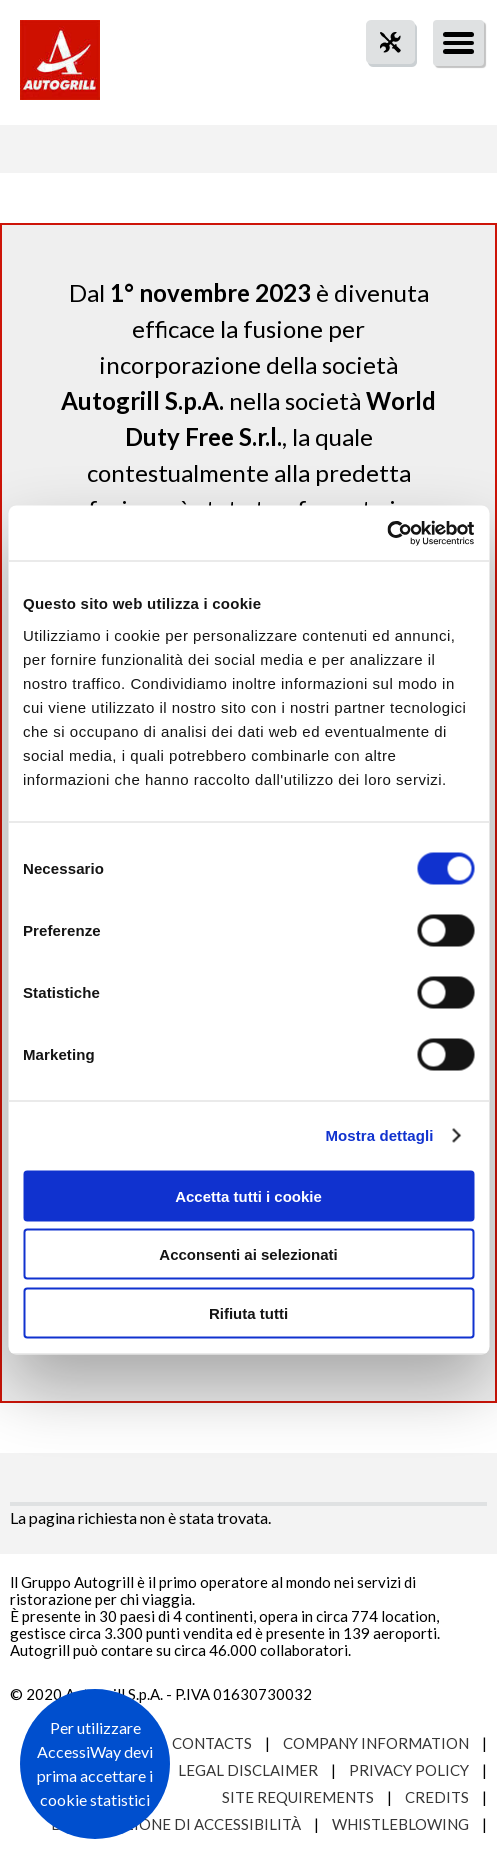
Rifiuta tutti (248, 1312)
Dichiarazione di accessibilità (176, 1824)
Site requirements (298, 1797)
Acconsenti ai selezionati (248, 1254)
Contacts (212, 1743)
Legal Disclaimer (248, 1770)
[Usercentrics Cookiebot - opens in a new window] (386, 533)
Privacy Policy (409, 1770)
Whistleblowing (400, 1824)
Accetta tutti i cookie (248, 1195)
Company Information (376, 1743)
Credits (437, 1797)
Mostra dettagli (379, 1135)
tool (380, 78)
